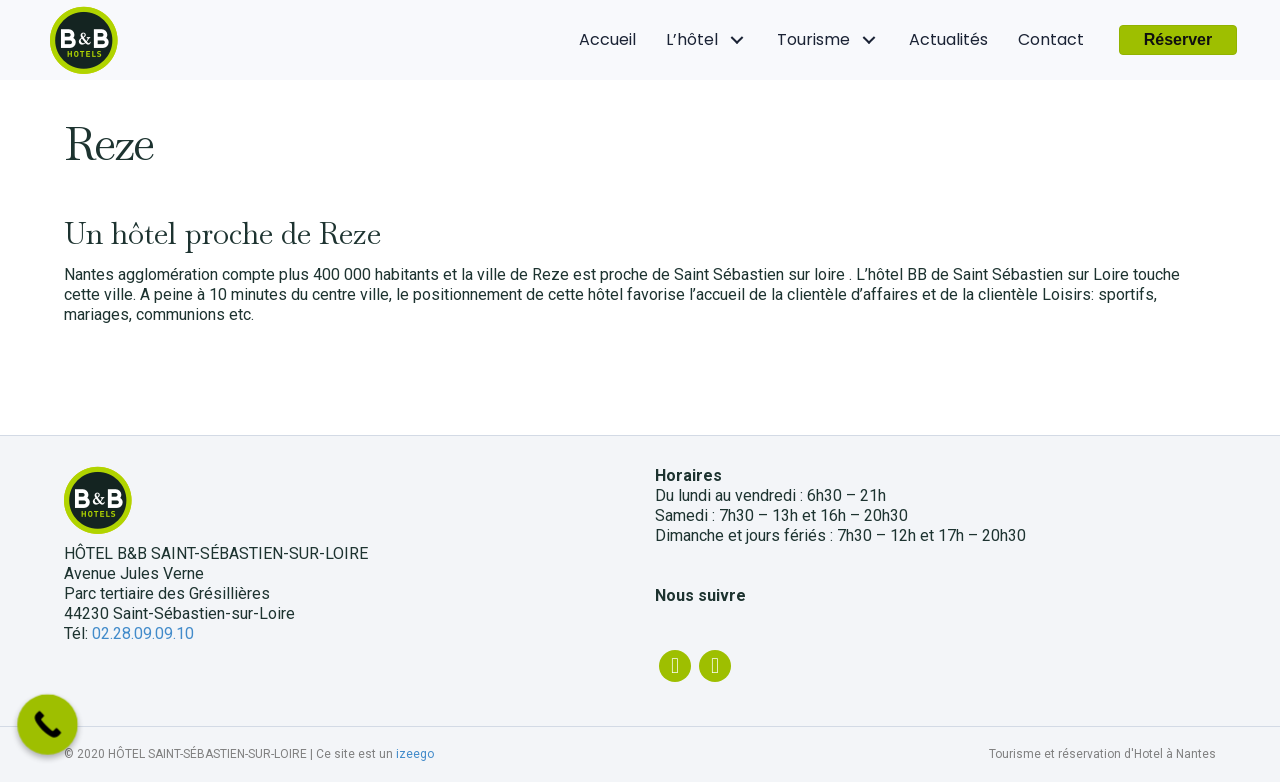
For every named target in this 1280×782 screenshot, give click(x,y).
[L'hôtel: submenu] (737, 40)
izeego (415, 754)
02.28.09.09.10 (143, 633)
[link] (607, 40)
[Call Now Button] (47, 724)
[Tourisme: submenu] (869, 40)
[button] (1178, 40)
